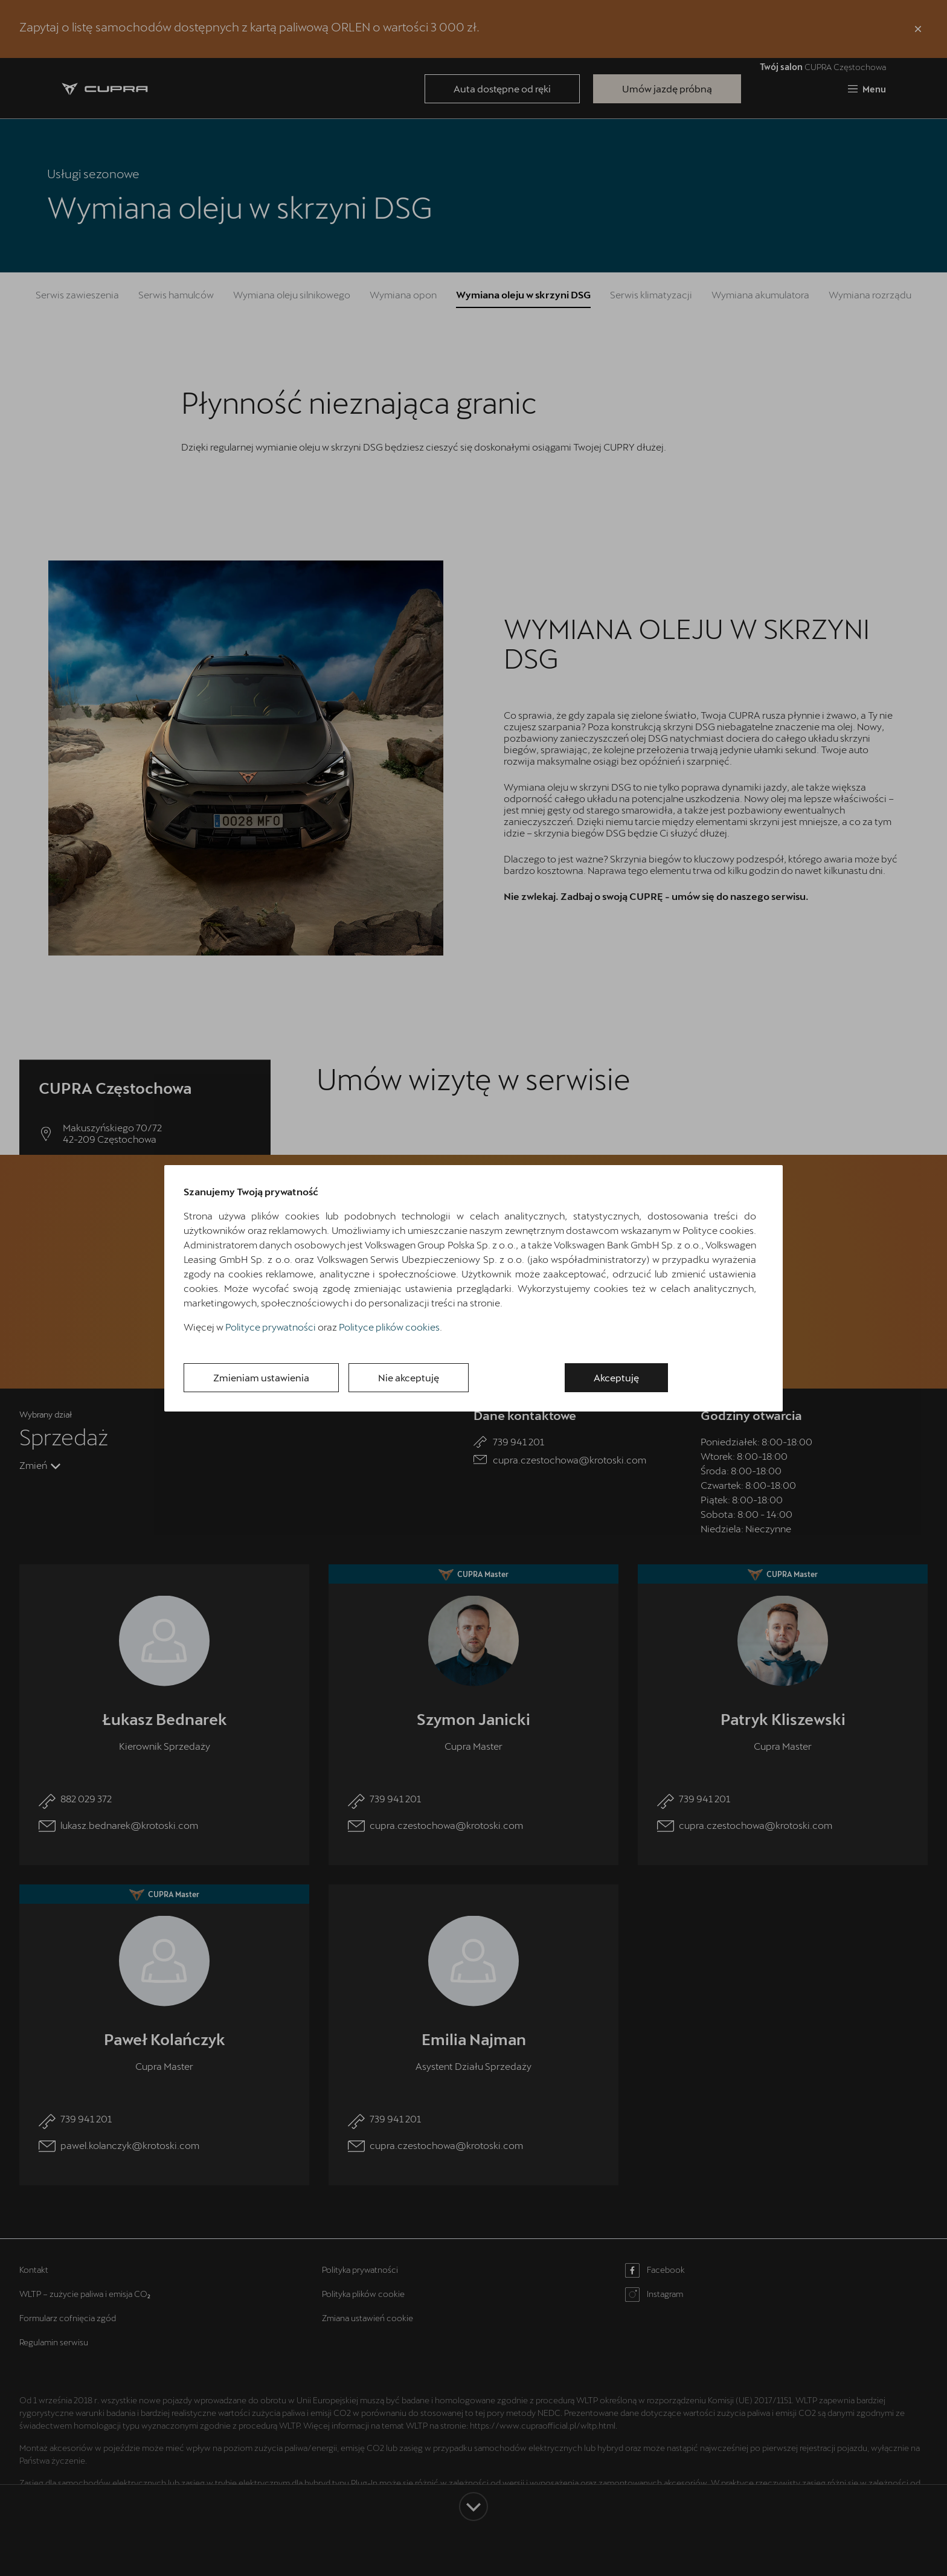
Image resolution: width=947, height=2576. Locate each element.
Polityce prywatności (270, 1326)
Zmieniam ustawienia (261, 1377)
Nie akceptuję (408, 1377)
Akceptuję (616, 1377)
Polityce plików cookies (389, 1326)
